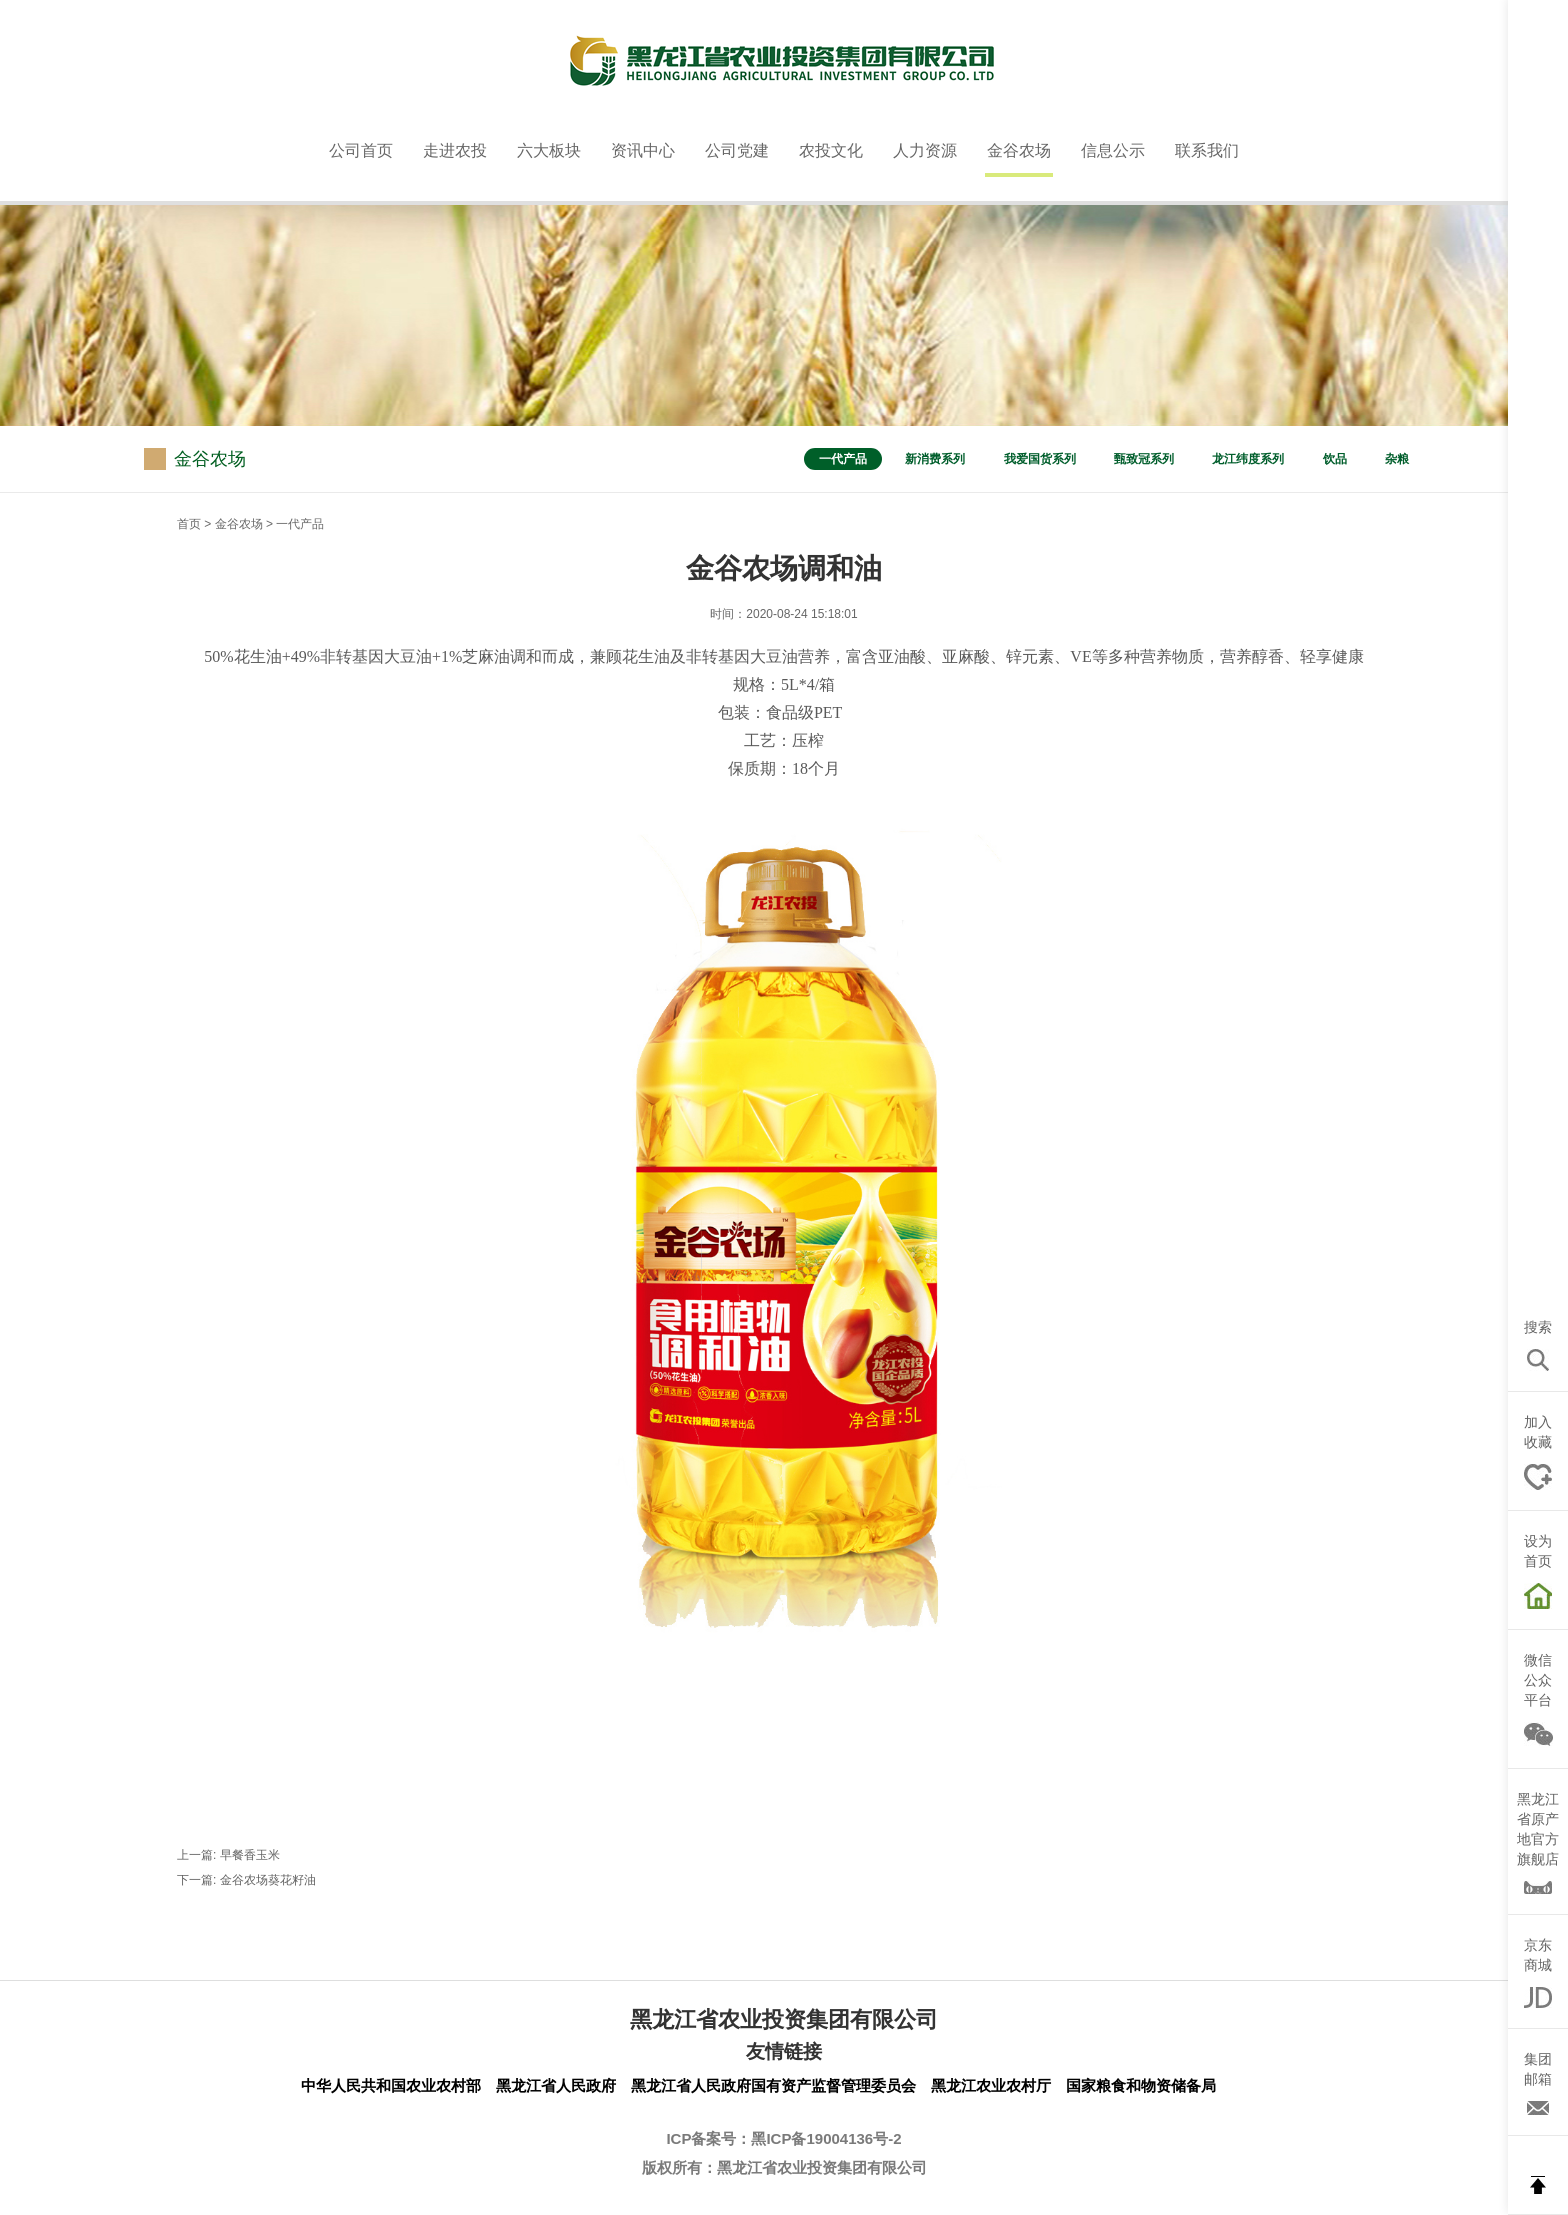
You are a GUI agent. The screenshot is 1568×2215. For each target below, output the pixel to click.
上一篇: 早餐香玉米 (228, 1855)
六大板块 (549, 150)
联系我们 (1207, 150)
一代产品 (843, 459)
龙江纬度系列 (1248, 459)
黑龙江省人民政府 (556, 2085)
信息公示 (1113, 150)
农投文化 (831, 150)
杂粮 (1397, 459)
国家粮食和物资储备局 (1141, 2085)
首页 (189, 524)
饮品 (1335, 459)
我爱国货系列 (1040, 459)
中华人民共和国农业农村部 (391, 2085)
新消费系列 (935, 459)
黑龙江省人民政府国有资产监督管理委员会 (773, 2085)
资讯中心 (643, 150)
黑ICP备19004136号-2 (826, 2138)
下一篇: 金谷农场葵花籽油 (246, 1880)
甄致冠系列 (1144, 459)
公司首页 (361, 150)
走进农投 (455, 150)
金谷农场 (1019, 150)
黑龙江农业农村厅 (991, 2085)
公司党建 (737, 150)
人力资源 (925, 150)
